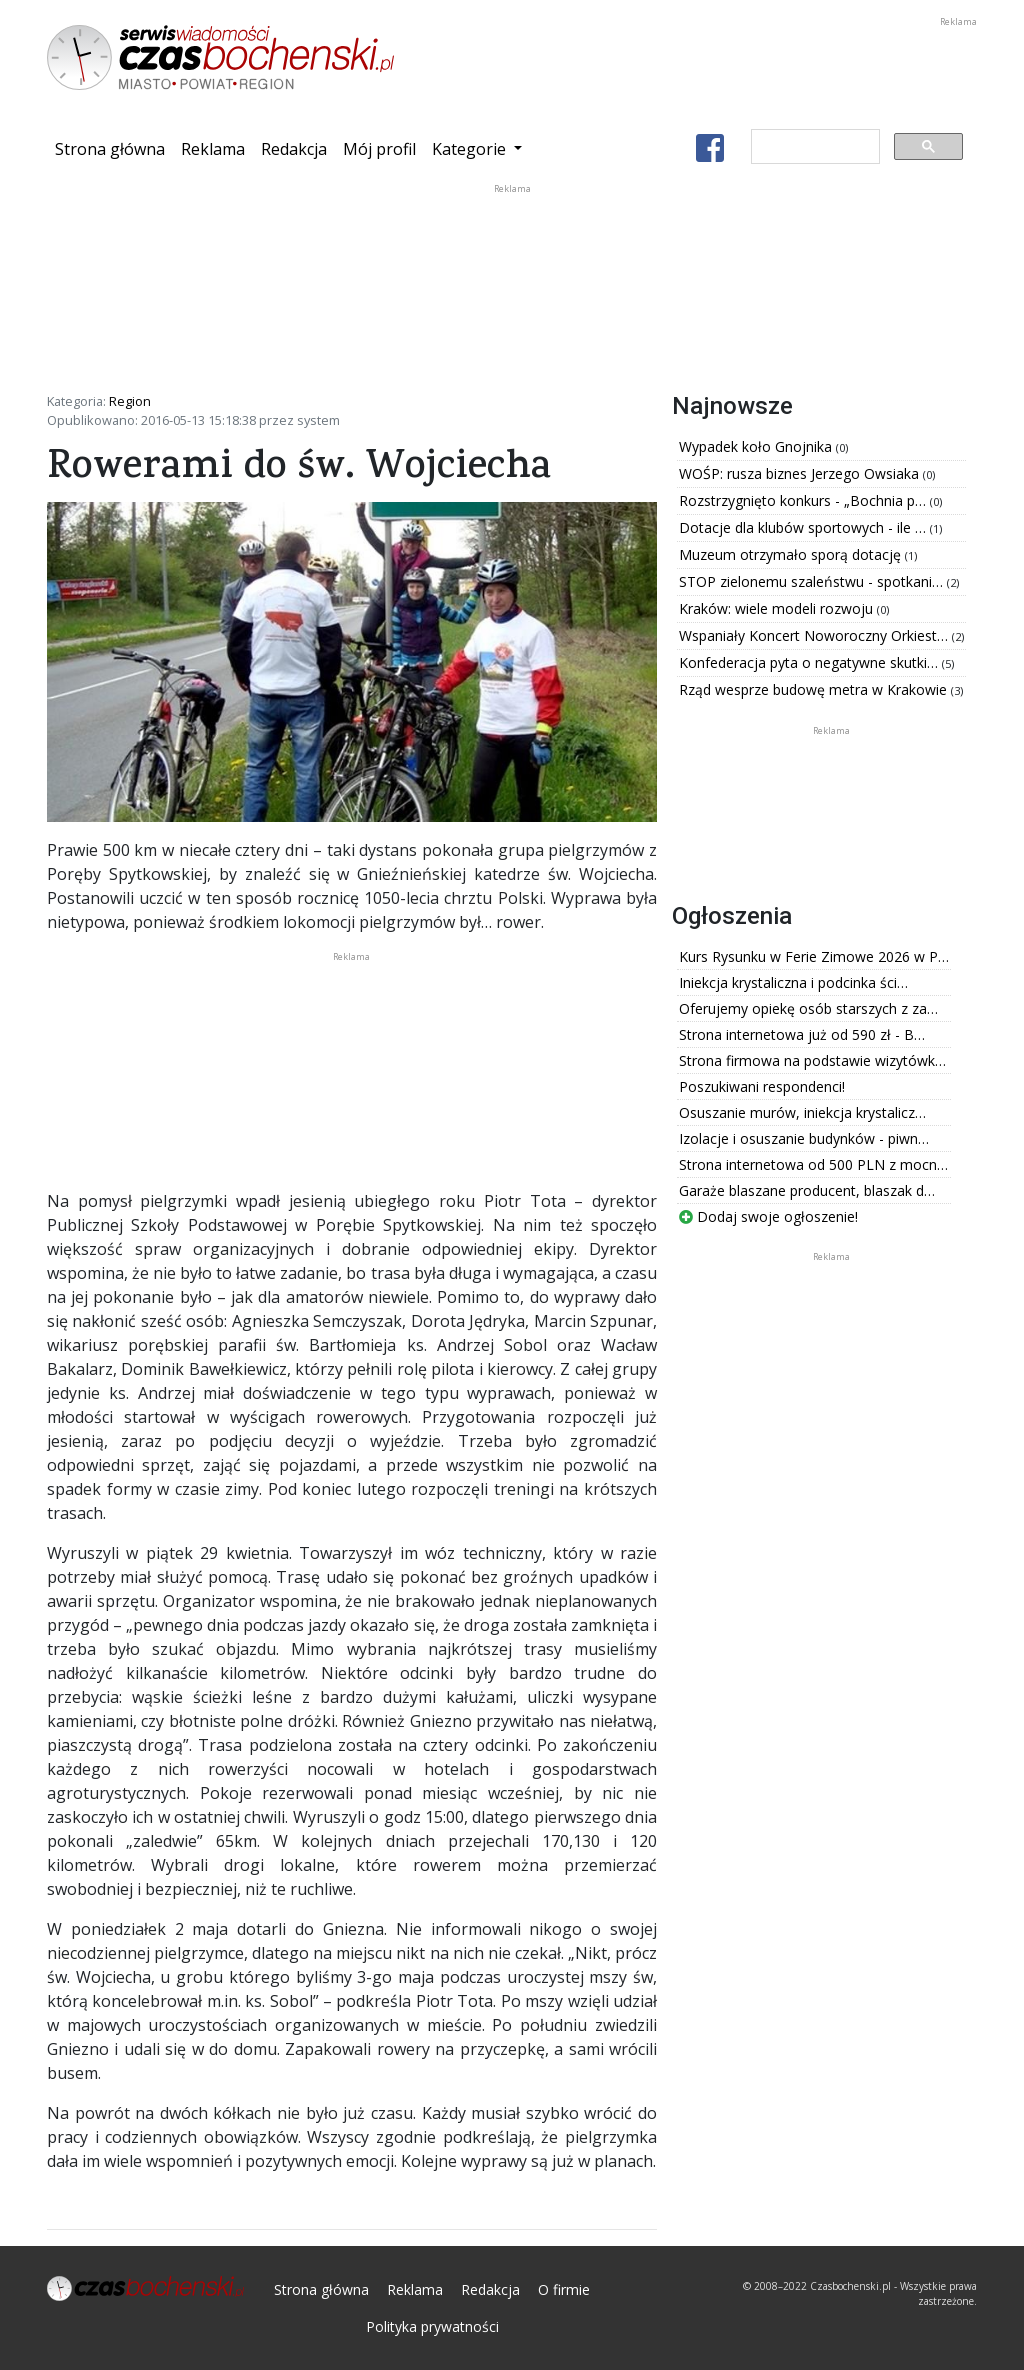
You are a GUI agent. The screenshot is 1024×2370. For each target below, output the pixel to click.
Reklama (213, 149)
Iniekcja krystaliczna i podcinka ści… (793, 982)
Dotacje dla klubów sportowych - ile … (804, 527)
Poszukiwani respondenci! (762, 1086)
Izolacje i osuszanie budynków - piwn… (804, 1138)
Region (130, 401)
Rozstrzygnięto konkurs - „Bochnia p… (804, 500)
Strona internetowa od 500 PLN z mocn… (813, 1164)
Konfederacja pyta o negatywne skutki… (810, 662)
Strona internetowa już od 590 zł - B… (802, 1034)
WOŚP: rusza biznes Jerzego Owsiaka (801, 473)
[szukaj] (813, 147)
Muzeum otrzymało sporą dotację (792, 554)
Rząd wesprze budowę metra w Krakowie (815, 689)
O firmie (564, 2289)
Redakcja (294, 149)
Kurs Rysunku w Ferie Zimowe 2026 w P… (814, 956)
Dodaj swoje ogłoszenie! (768, 1216)
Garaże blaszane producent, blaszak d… (807, 1190)
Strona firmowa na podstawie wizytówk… (812, 1060)
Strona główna (114, 148)
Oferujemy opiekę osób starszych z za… (808, 1008)
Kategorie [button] (471, 149)
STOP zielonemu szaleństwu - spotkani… (813, 581)
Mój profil (379, 149)
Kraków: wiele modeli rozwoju (778, 608)
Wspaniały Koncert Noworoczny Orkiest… (815, 635)
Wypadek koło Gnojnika (757, 446)
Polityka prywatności (432, 2326)
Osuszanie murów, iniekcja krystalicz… (802, 1112)
